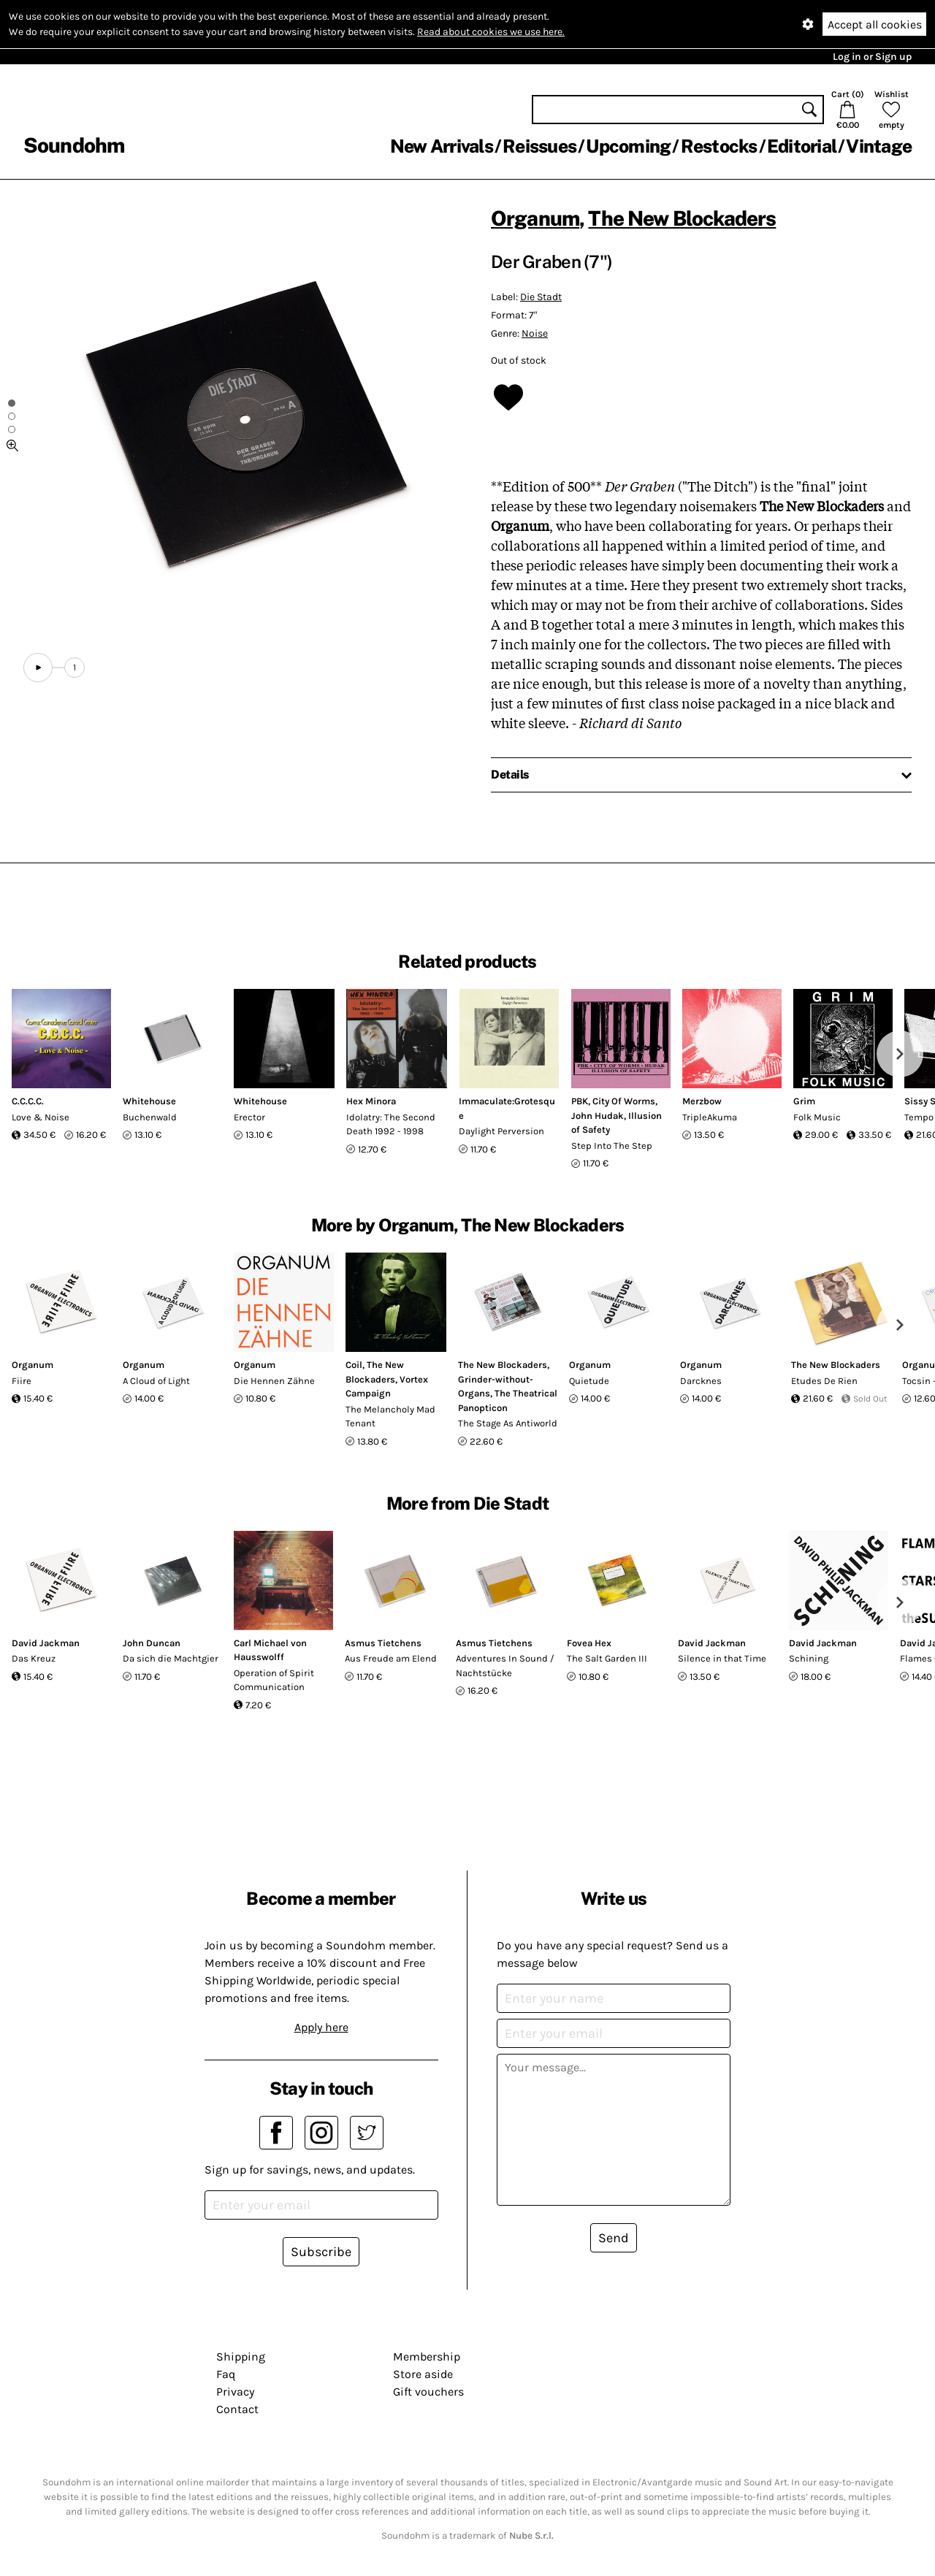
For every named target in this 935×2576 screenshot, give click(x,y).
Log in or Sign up (872, 56)
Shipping (240, 2356)
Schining (808, 1658)
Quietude (589, 1380)
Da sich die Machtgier (170, 1658)
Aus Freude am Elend (391, 1658)
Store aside (423, 2374)
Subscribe (321, 2252)
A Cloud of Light (156, 1380)
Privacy (235, 2392)
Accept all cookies (875, 24)
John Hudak (597, 1115)
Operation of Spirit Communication (274, 1680)
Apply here (321, 2027)
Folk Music (817, 1117)
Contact (237, 2409)
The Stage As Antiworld (507, 1423)
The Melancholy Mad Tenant (390, 1416)
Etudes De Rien (824, 1380)
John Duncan (151, 1642)
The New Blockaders (682, 218)
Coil (354, 1364)
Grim (804, 1101)
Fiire (21, 1380)
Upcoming (628, 146)
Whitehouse (149, 1101)
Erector (249, 1117)
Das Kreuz (34, 1658)
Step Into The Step (611, 1145)
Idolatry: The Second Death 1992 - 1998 (390, 1124)
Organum (535, 218)
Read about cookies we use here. (491, 32)
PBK (579, 1101)
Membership (426, 2356)
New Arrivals (441, 146)
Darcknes (701, 1380)
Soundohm (73, 145)
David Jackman (46, 1642)
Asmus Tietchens (383, 1642)
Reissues (539, 146)
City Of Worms (623, 1101)
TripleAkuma (709, 1117)
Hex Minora (371, 1101)
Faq (225, 2374)
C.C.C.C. (28, 1101)
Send (613, 2238)
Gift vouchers (428, 2392)
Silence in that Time (722, 1658)
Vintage (879, 146)
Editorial (801, 146)
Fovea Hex (589, 1642)
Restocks (719, 146)
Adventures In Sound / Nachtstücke (505, 1665)
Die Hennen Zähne (274, 1380)
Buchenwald (150, 1117)
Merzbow (702, 1101)
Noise (535, 333)
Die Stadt (541, 297)
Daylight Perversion (501, 1130)
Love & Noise (40, 1117)
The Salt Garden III (607, 1658)
